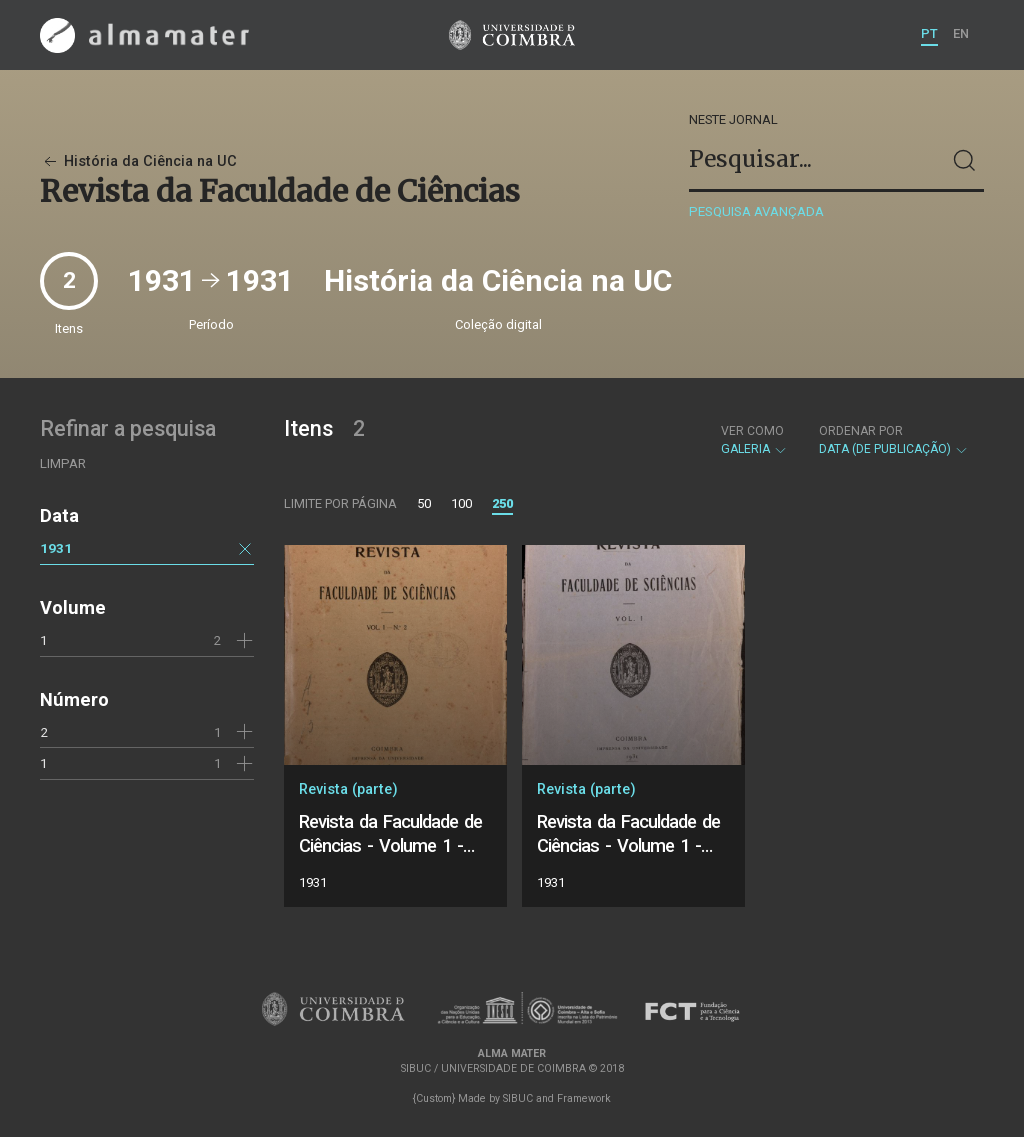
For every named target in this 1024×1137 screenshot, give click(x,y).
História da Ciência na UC (138, 161)
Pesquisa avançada (756, 211)
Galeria (754, 440)
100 (461, 503)
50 (424, 503)
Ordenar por (861, 431)
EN (961, 33)
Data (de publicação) (894, 440)
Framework (584, 1098)
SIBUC (518, 1098)
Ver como (752, 431)
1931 (56, 548)
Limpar (63, 463)
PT (929, 33)
